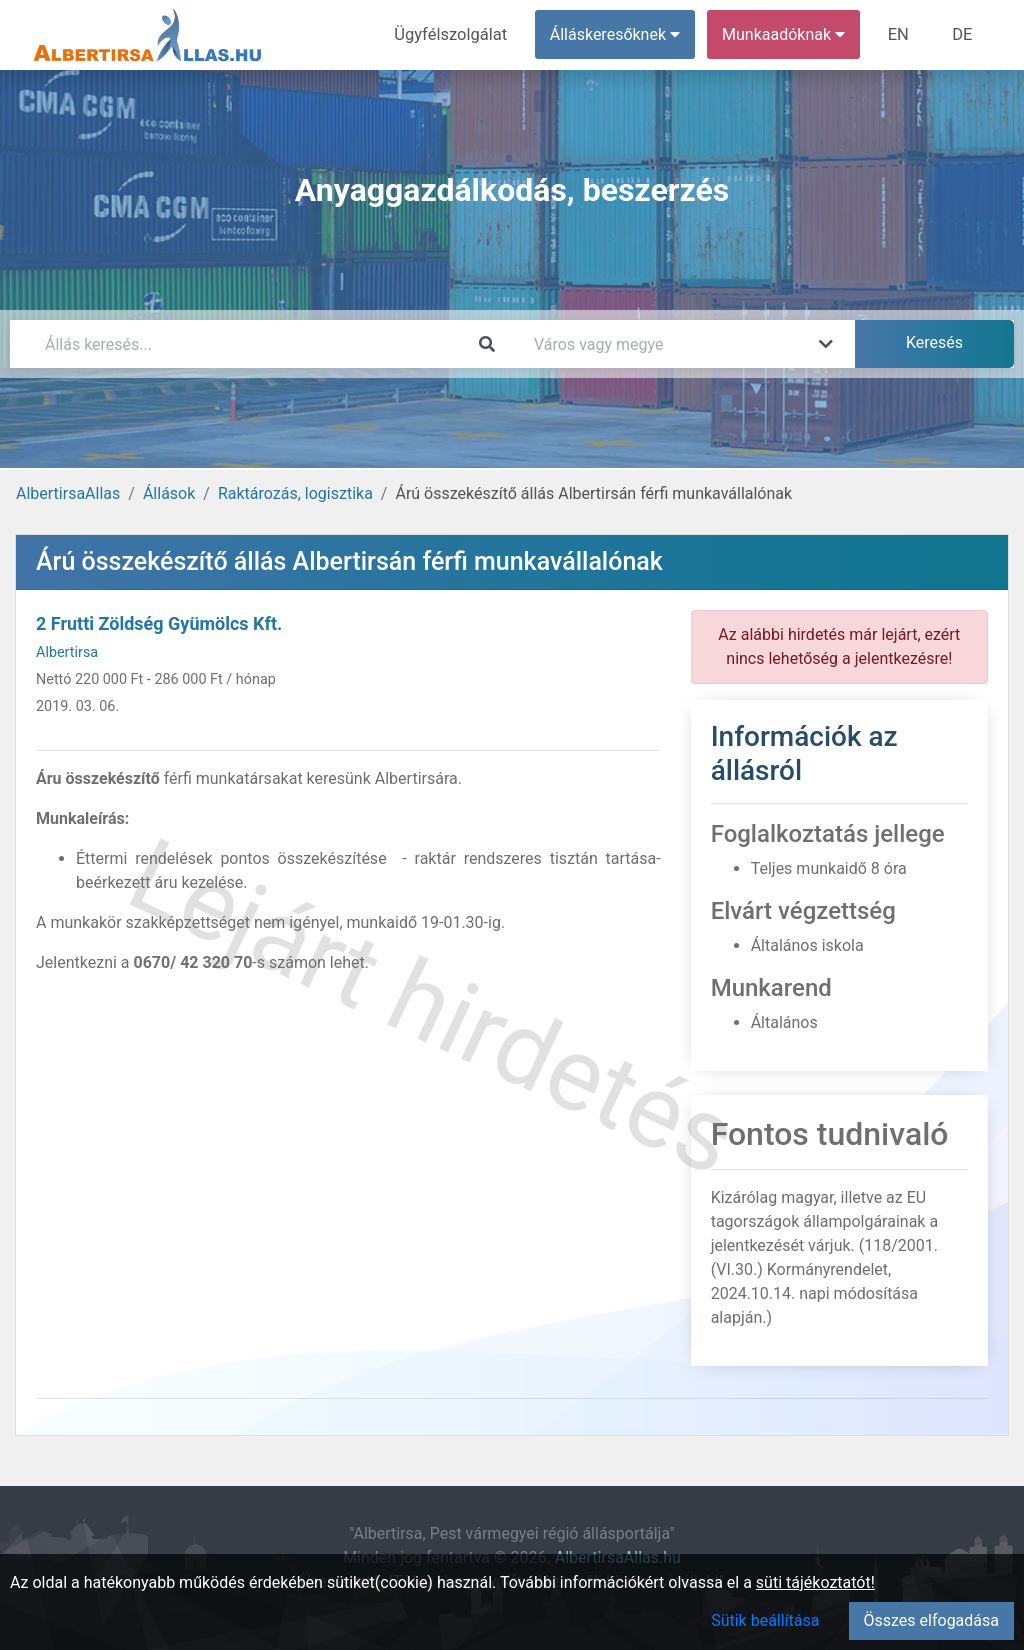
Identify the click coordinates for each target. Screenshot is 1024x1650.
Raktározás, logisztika (295, 493)
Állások (169, 493)
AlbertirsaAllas (68, 493)
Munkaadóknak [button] (787, 34)
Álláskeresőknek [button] (619, 34)
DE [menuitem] (963, 34)
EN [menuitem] (901, 34)
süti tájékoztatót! (815, 1582)
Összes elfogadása (931, 1620)
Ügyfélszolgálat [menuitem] (456, 34)
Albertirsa (67, 652)
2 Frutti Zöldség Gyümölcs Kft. (159, 623)
